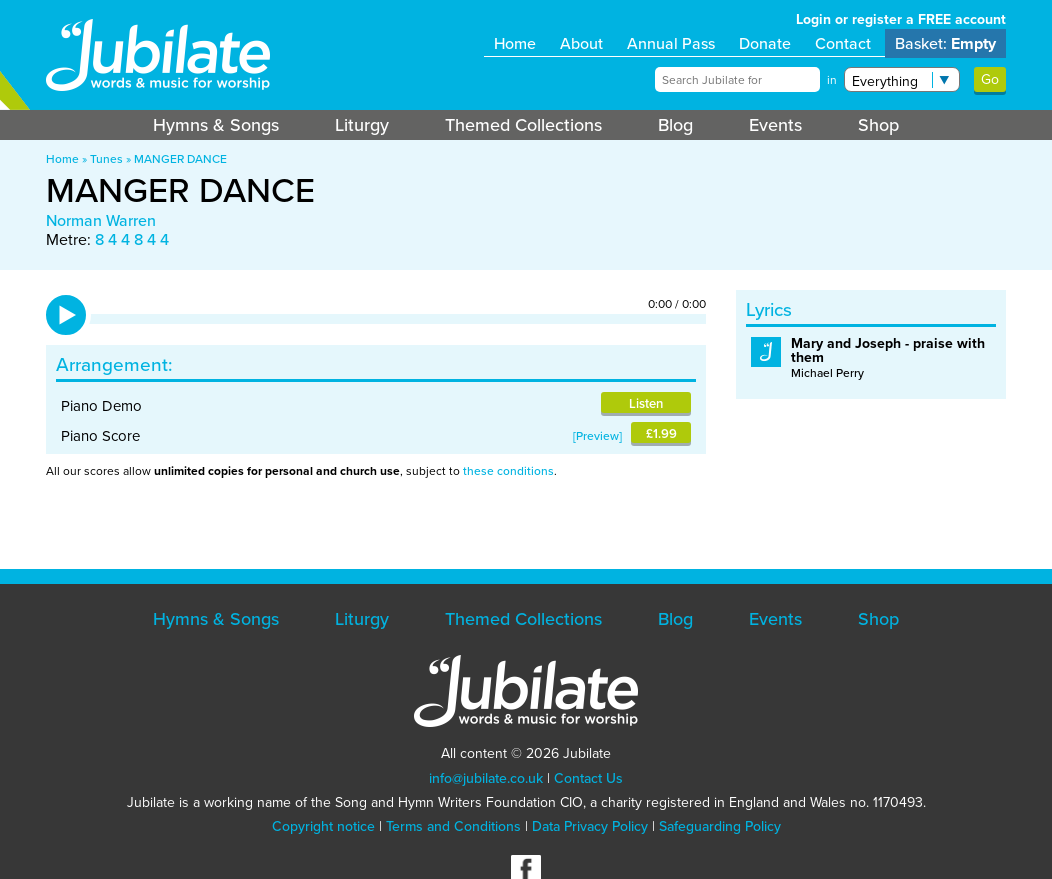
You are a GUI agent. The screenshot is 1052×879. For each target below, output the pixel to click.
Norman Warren (101, 220)
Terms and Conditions (453, 826)
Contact (843, 43)
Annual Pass (671, 43)
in (832, 80)
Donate (765, 43)
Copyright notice (323, 826)
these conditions (508, 471)
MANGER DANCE (180, 159)
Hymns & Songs (216, 125)
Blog (675, 125)
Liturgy (362, 125)
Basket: (945, 43)
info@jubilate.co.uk (486, 778)
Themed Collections (523, 125)
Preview (597, 436)
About (581, 43)
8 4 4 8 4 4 (132, 239)
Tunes (106, 159)
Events (775, 125)
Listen (646, 403)
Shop (878, 125)
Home (515, 43)
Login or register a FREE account (901, 19)
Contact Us (588, 778)
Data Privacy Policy (590, 826)
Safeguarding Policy (720, 826)
